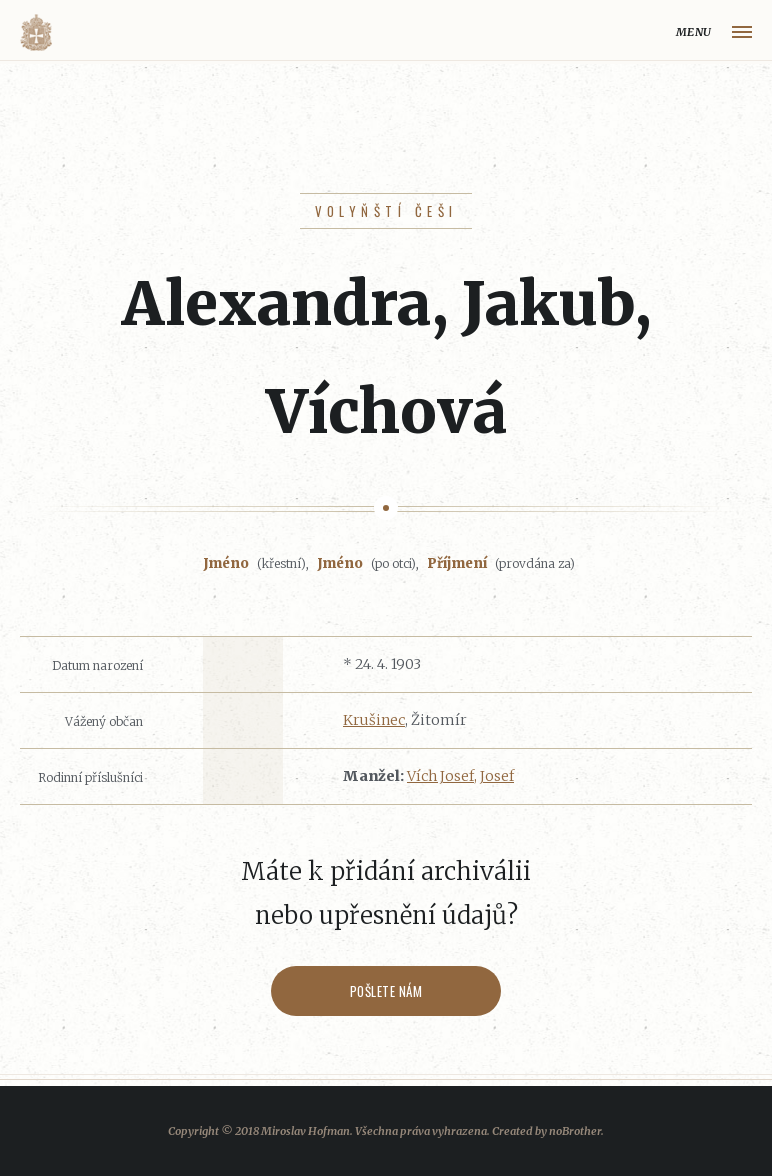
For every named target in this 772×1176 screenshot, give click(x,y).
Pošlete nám (386, 991)
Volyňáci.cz (36, 32)
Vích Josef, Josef (460, 776)
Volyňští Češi (386, 211)
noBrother (575, 1131)
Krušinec (374, 720)
